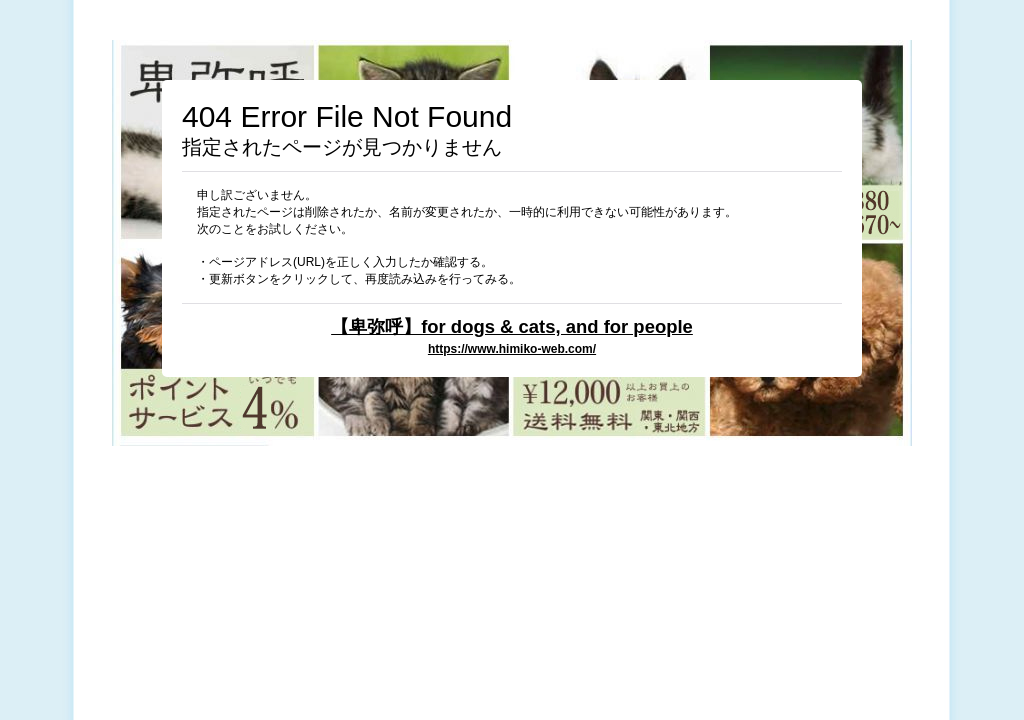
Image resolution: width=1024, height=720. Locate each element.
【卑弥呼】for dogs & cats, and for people (512, 326)
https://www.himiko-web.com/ (512, 349)
